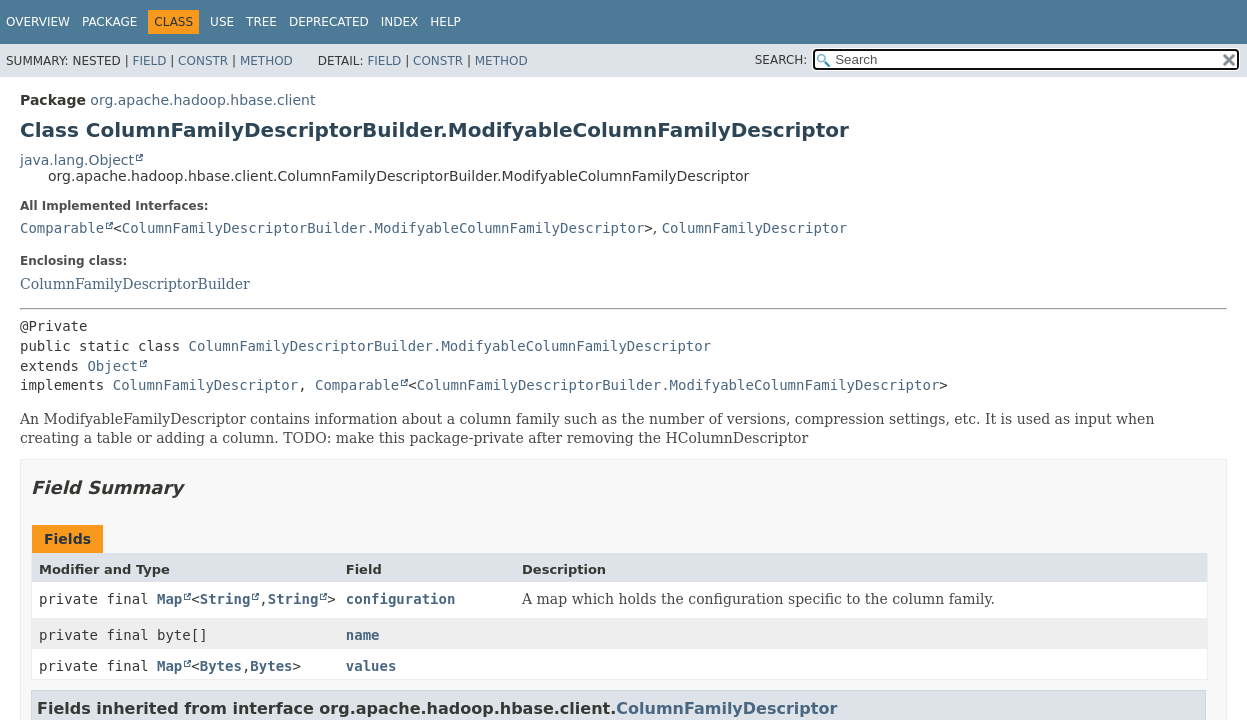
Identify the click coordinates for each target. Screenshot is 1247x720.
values (371, 666)
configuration (401, 599)
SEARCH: (781, 60)
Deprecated (329, 22)
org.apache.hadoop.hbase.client (202, 100)
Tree (261, 22)
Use (222, 22)
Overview (38, 22)
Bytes (221, 666)
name (363, 635)
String (225, 599)
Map (169, 599)
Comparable (62, 228)
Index (400, 22)
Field (149, 61)
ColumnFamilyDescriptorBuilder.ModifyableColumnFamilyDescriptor (383, 228)
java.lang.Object (77, 160)
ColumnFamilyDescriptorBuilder (135, 284)
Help (445, 22)
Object (112, 366)
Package (109, 22)
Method (266, 61)
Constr (203, 61)
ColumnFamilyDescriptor (754, 228)
